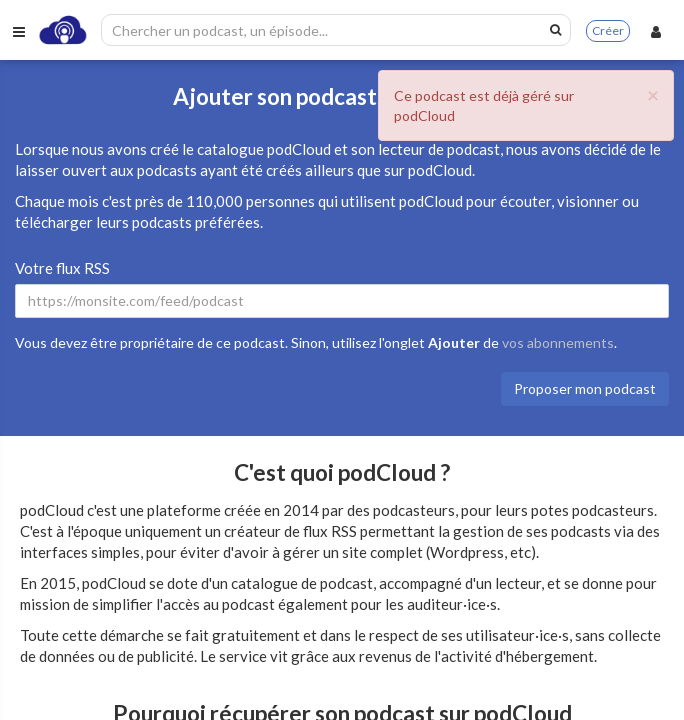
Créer (608, 30)
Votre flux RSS (62, 268)
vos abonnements (558, 342)
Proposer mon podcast (585, 388)
